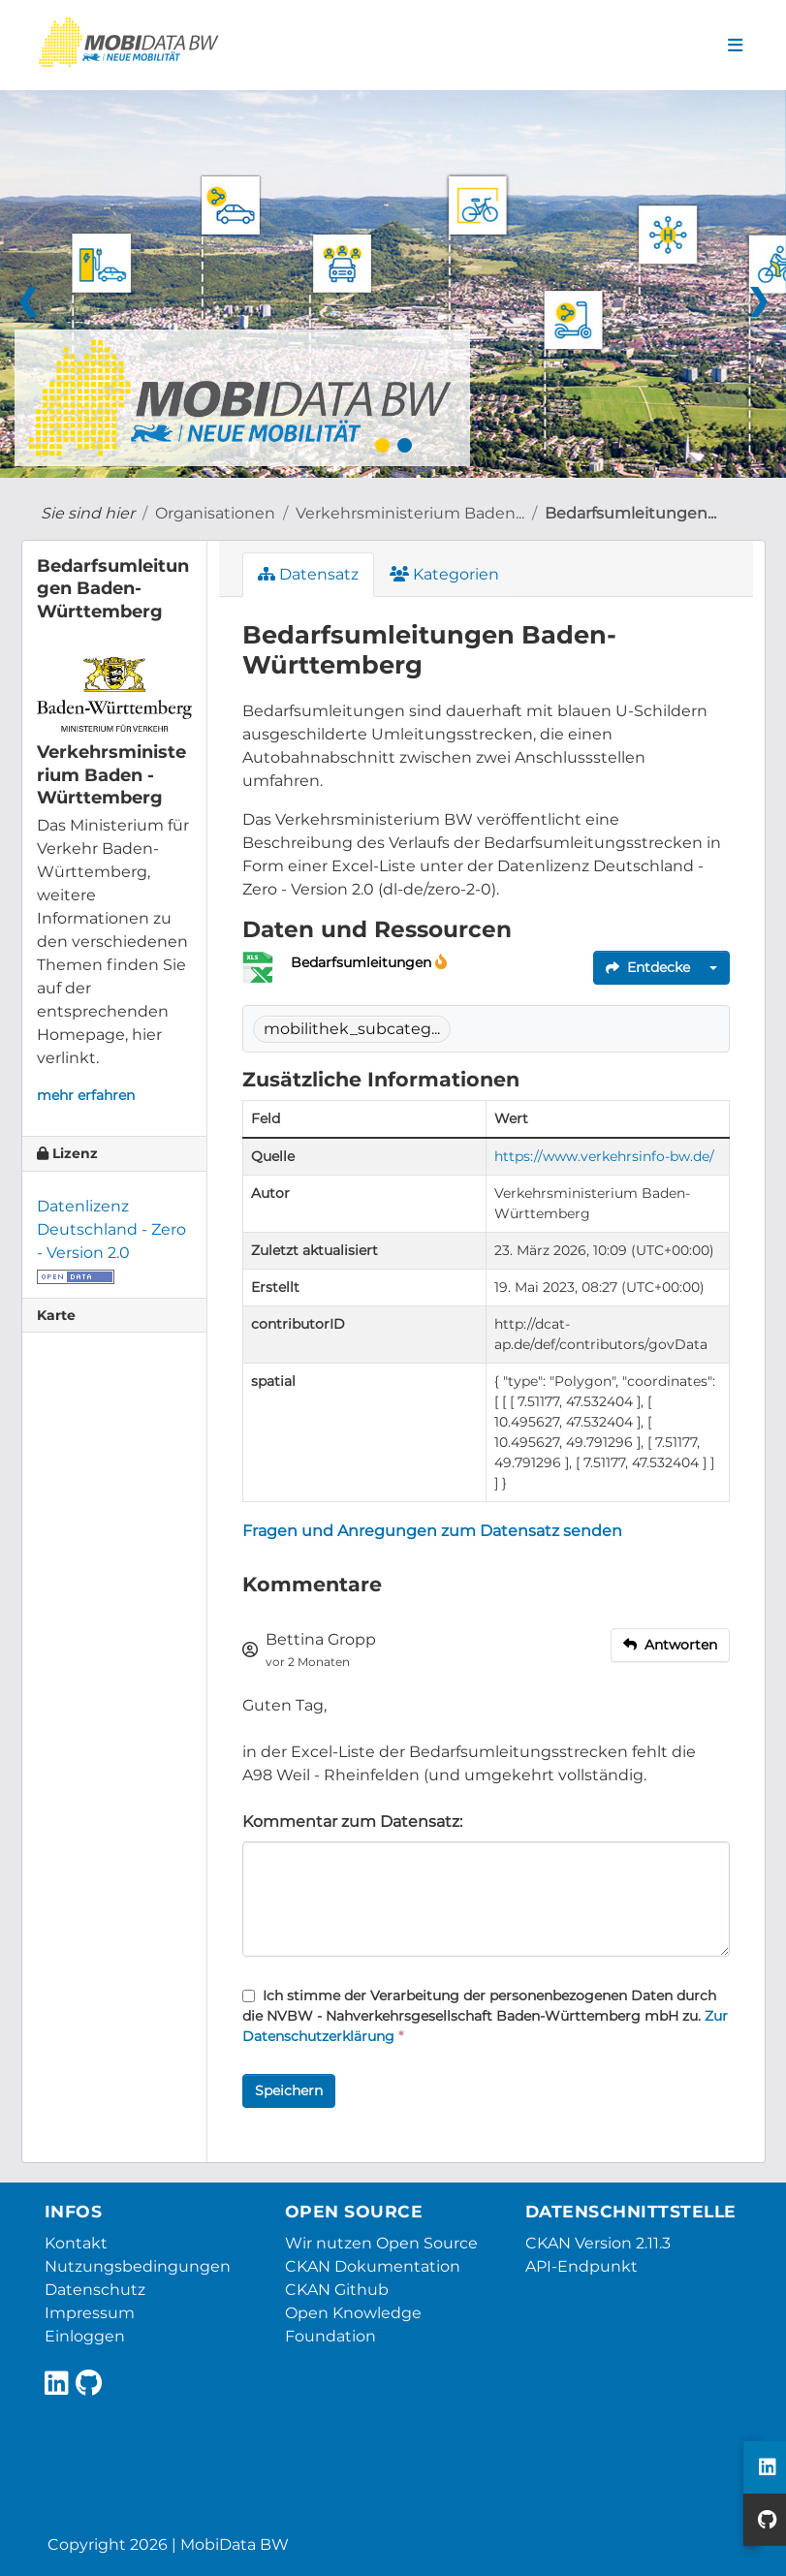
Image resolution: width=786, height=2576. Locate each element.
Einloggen (85, 2336)
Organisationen (215, 513)
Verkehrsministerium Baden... (410, 513)
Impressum (90, 2313)
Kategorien (444, 574)
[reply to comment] (670, 1645)
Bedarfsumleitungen (363, 962)
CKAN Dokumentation (372, 2266)
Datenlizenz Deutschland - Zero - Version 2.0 (111, 1229)
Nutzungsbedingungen (138, 2266)
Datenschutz (95, 2289)
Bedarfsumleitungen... (630, 513)
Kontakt (76, 2243)
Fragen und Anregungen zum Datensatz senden (432, 1531)
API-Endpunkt (581, 2266)
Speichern (289, 2090)
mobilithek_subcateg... (352, 1029)
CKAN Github (337, 2289)
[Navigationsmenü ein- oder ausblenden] (735, 45)
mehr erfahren (86, 1095)
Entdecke (648, 967)
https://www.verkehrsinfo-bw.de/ (604, 1156)
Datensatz (308, 574)
